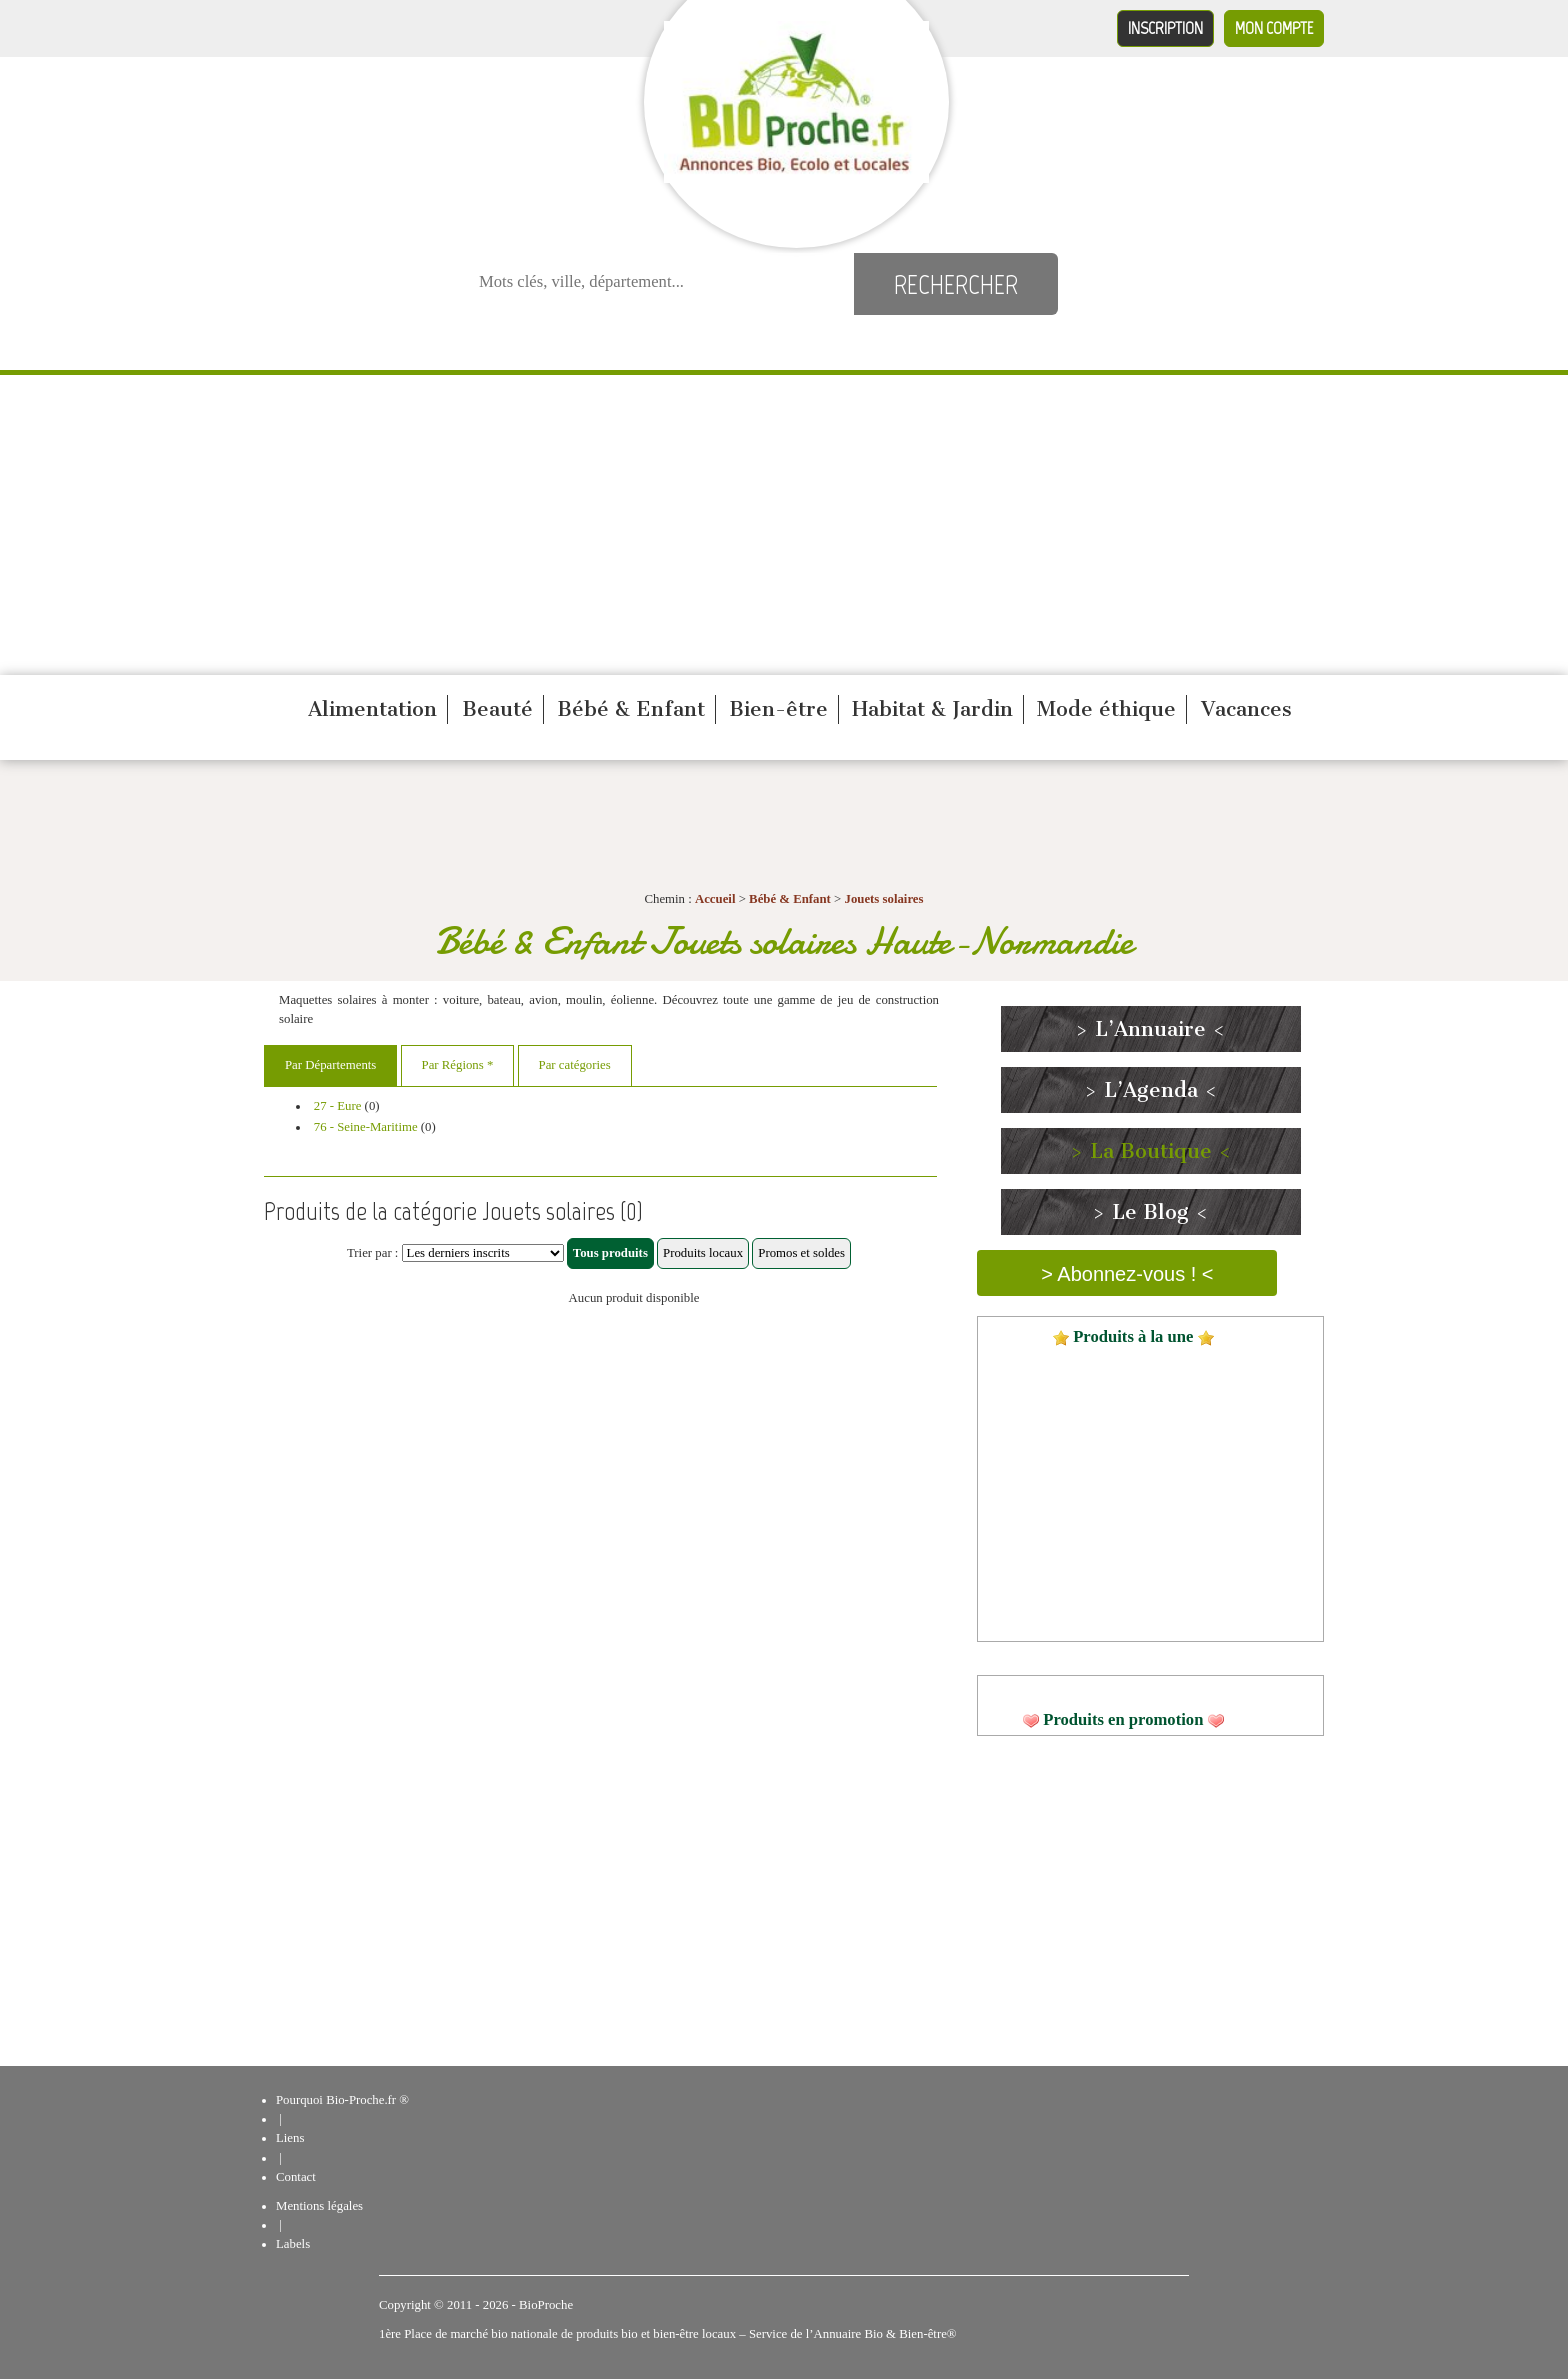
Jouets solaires (883, 899)
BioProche (546, 2305)
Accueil (715, 899)
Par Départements (330, 1065)
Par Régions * (458, 1065)
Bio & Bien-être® (910, 2334)
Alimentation (372, 709)
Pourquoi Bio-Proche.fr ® (342, 2100)
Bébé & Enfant (631, 709)
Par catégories (575, 1065)
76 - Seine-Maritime (366, 1127)
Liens (290, 2138)
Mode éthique (1106, 709)
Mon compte (1274, 28)
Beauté (497, 709)
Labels (293, 2244)
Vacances (1246, 709)
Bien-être (778, 709)
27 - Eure (338, 1106)
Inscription (1165, 28)
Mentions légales (319, 2206)
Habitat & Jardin (932, 709)
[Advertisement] (784, 525)
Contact (296, 2177)
